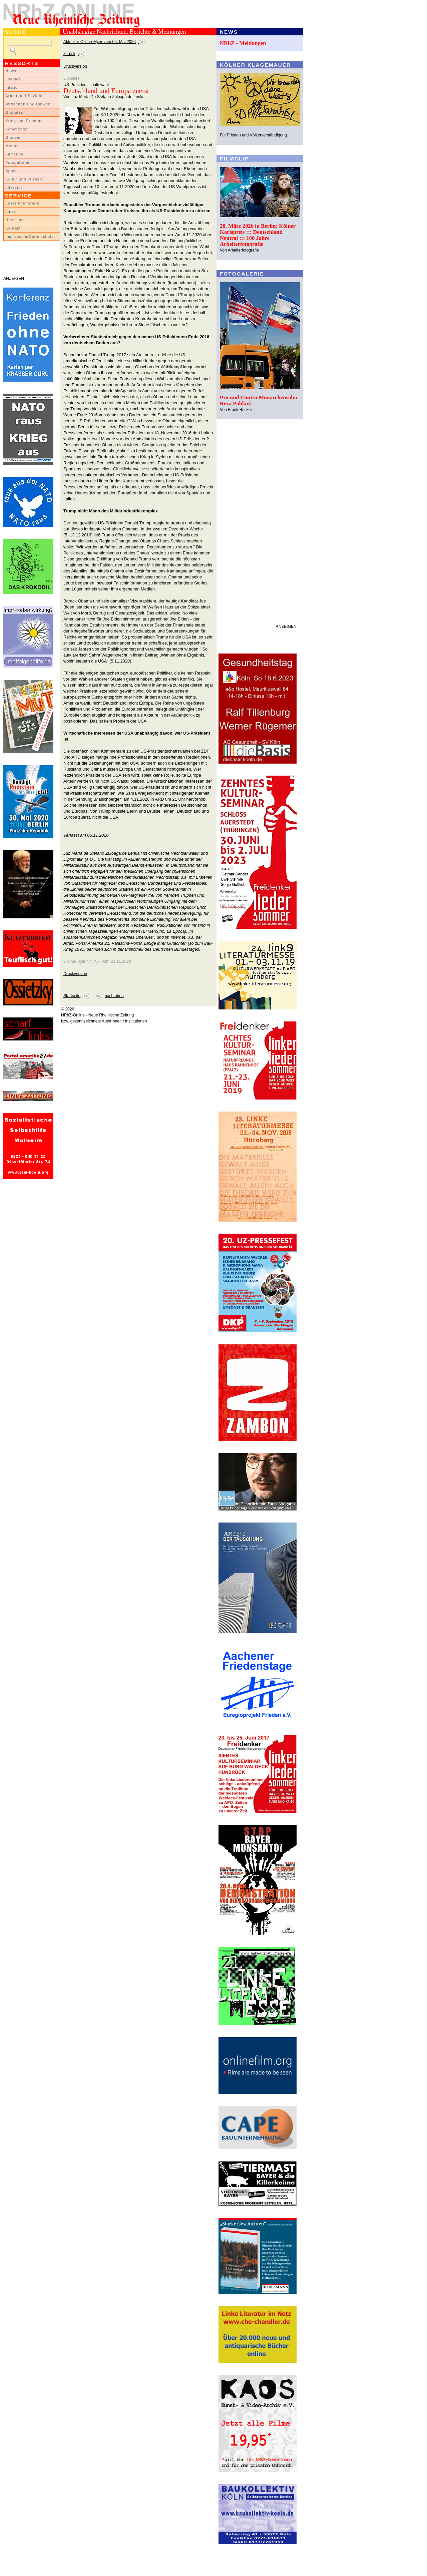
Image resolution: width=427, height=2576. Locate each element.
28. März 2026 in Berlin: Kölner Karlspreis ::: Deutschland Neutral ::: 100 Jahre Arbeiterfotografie (258, 235)
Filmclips (14, 154)
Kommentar (16, 129)
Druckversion (75, 66)
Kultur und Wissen (23, 179)
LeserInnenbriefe (22, 203)
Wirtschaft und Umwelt (28, 104)
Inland (11, 87)
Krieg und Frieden (23, 121)
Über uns (14, 220)
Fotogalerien (18, 162)
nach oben (114, 995)
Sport (10, 171)
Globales (14, 112)
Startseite (71, 995)
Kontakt (13, 228)
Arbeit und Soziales (25, 96)
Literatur (13, 187)
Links (10, 211)
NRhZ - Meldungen (243, 43)
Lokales (13, 79)
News (10, 71)
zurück (69, 53)
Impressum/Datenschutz (29, 237)
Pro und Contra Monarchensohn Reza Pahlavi (258, 400)
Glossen (13, 137)
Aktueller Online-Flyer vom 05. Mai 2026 (99, 41)
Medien (12, 146)
